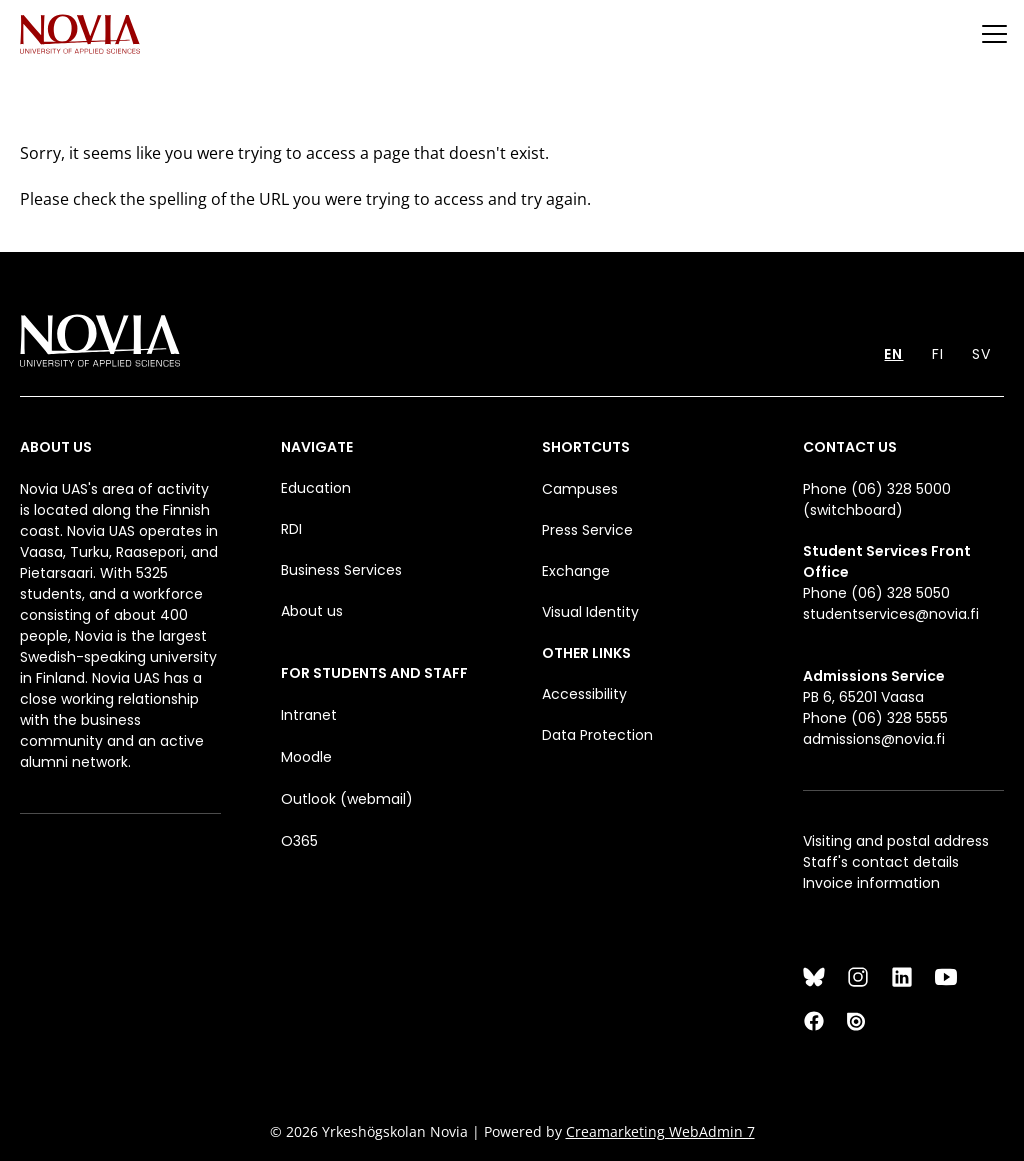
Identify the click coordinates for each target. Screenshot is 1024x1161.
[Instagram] (858, 977)
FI (938, 354)
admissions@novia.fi (874, 739)
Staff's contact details (881, 862)
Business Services (341, 570)
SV (981, 354)
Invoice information (871, 883)
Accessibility (584, 694)
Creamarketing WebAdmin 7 (660, 1131)
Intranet (309, 715)
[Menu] (994, 33)
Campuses (580, 489)
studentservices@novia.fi (891, 614)
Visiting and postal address (896, 841)
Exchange (576, 571)
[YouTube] (946, 977)
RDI (291, 529)
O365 (299, 841)
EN (893, 354)
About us (312, 611)
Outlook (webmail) (347, 799)
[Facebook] (814, 1021)
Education (316, 488)
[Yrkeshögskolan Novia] (80, 33)
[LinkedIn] (902, 977)
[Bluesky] (814, 977)
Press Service (587, 530)
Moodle (306, 757)
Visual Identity (590, 612)
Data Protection (597, 735)
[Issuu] (858, 1021)
